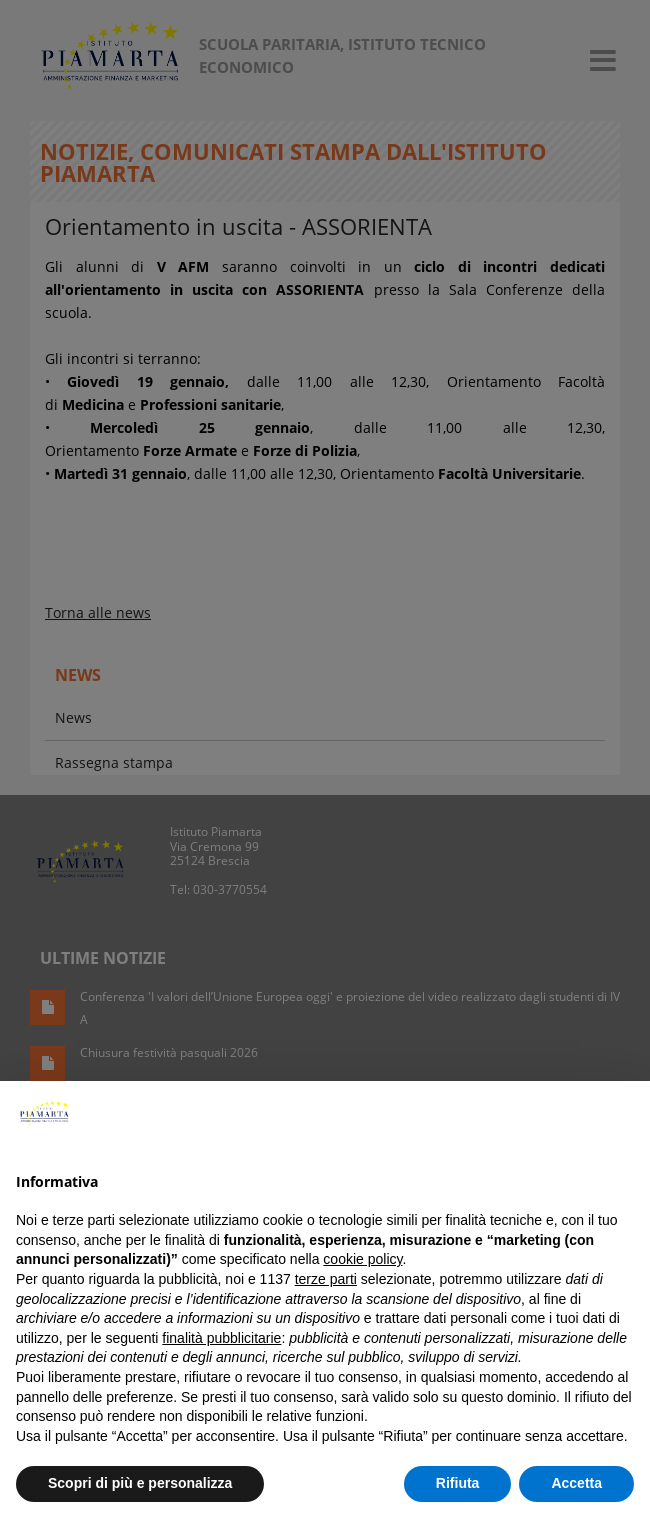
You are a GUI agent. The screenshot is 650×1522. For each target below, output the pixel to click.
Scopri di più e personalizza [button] (140, 1483)
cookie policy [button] (362, 1259)
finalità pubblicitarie (221, 1338)
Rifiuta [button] (458, 1483)
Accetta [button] (576, 1483)
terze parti (326, 1279)
